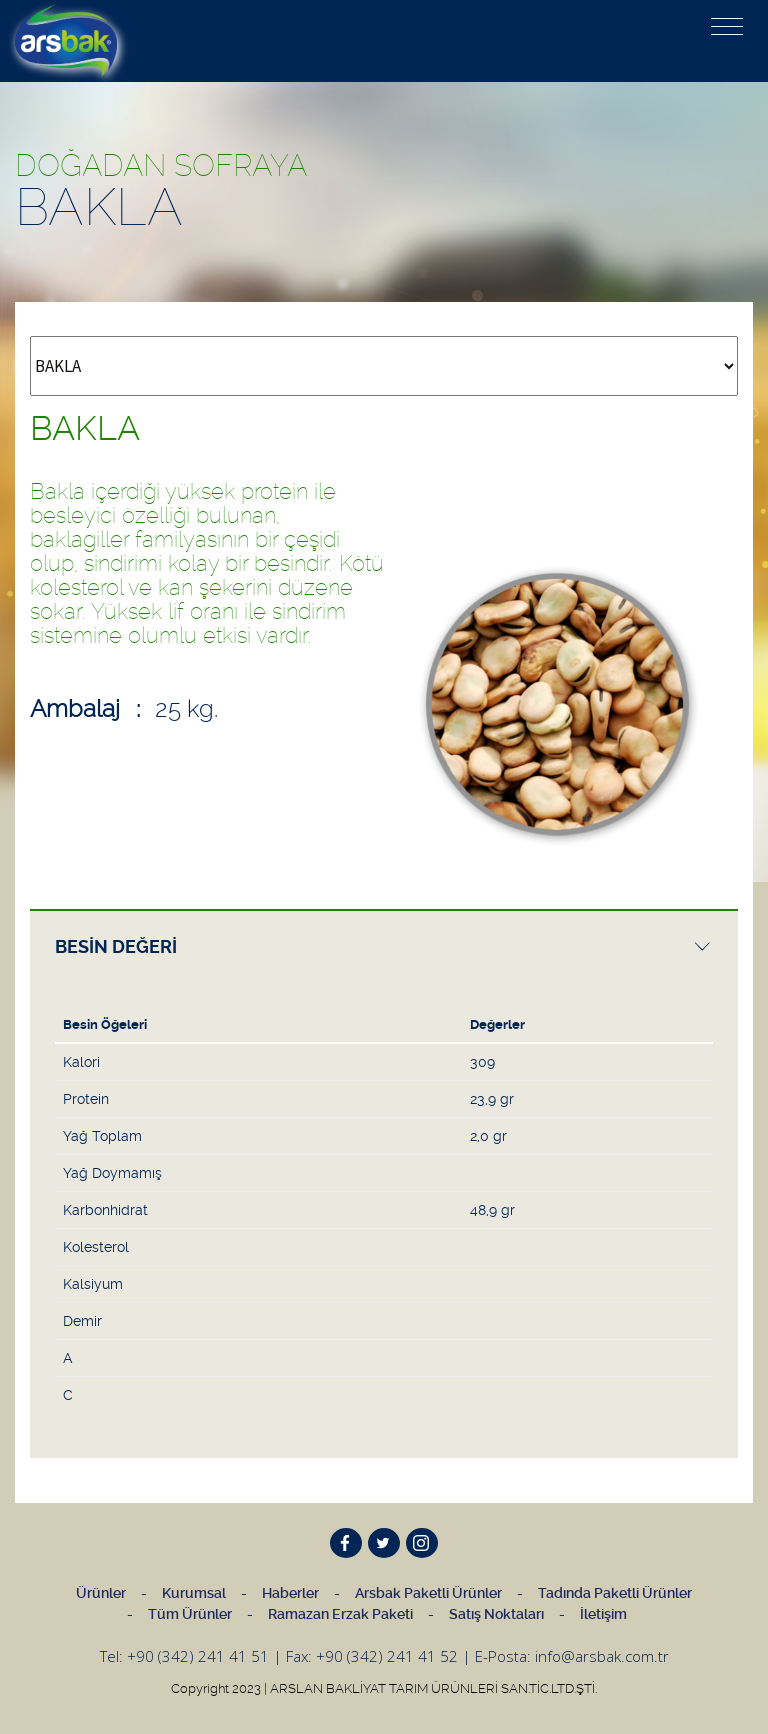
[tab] (384, 946)
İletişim (603, 1614)
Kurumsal (194, 1593)
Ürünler (101, 1593)
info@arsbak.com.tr (602, 1656)
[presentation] (384, 947)
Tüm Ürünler (190, 1614)
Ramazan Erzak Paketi (340, 1614)
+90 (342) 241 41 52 (387, 1656)
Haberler (290, 1593)
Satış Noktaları (496, 1614)
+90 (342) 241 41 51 (198, 1656)
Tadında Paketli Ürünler (615, 1593)
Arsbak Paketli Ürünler (428, 1593)
